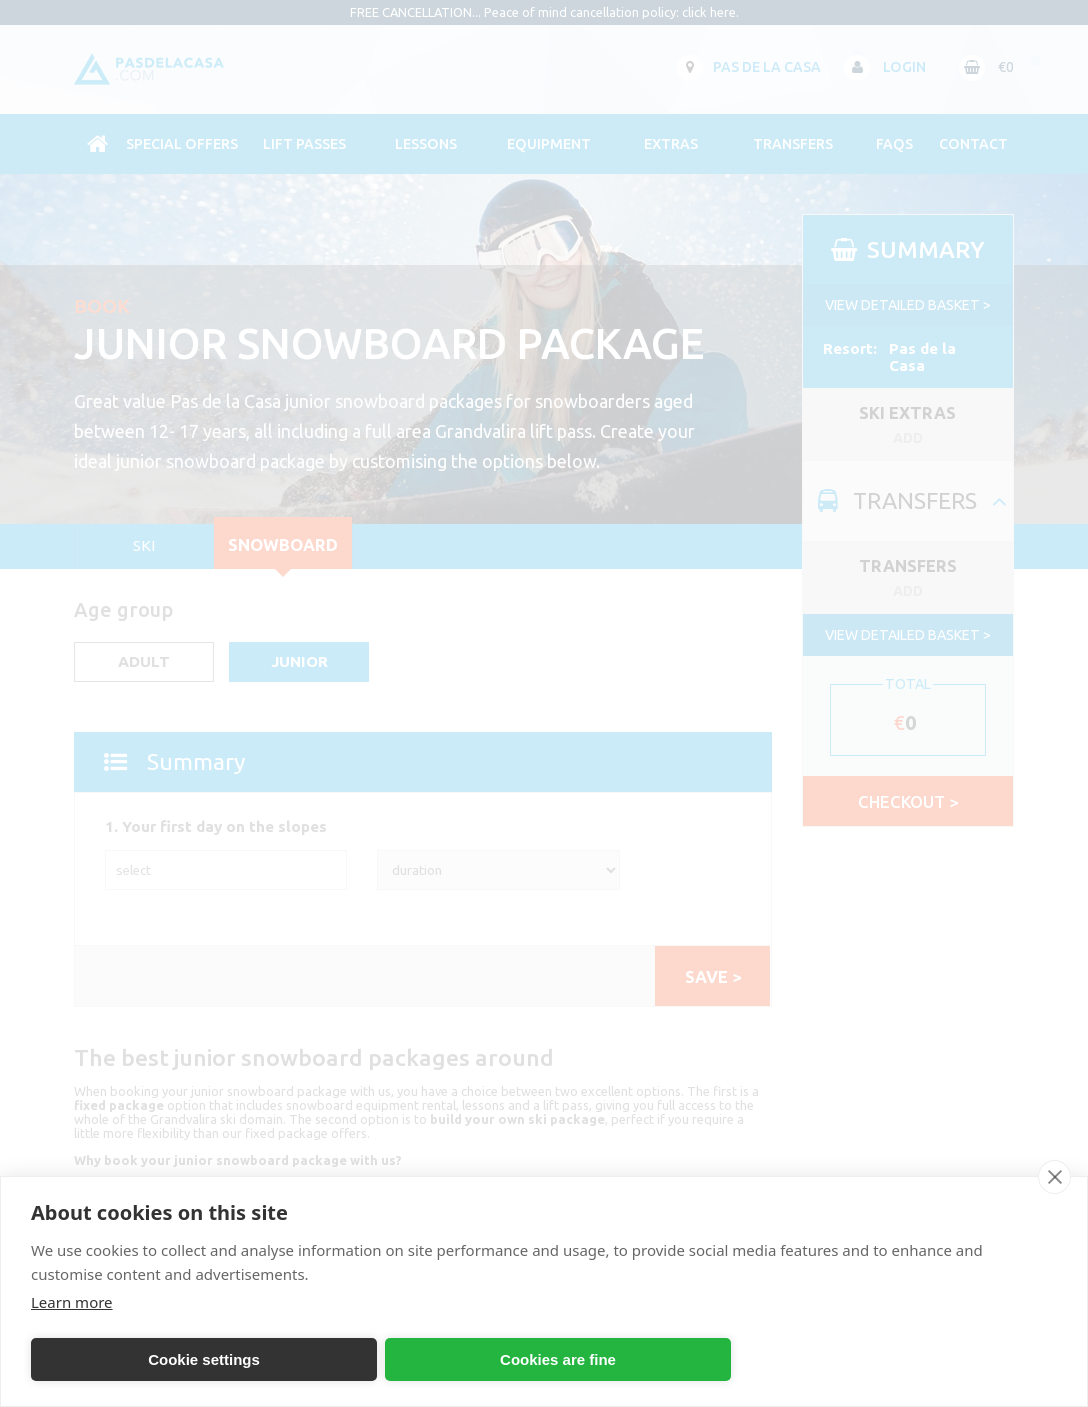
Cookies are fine (558, 1359)
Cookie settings (204, 1359)
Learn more (72, 1302)
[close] (1054, 1177)
